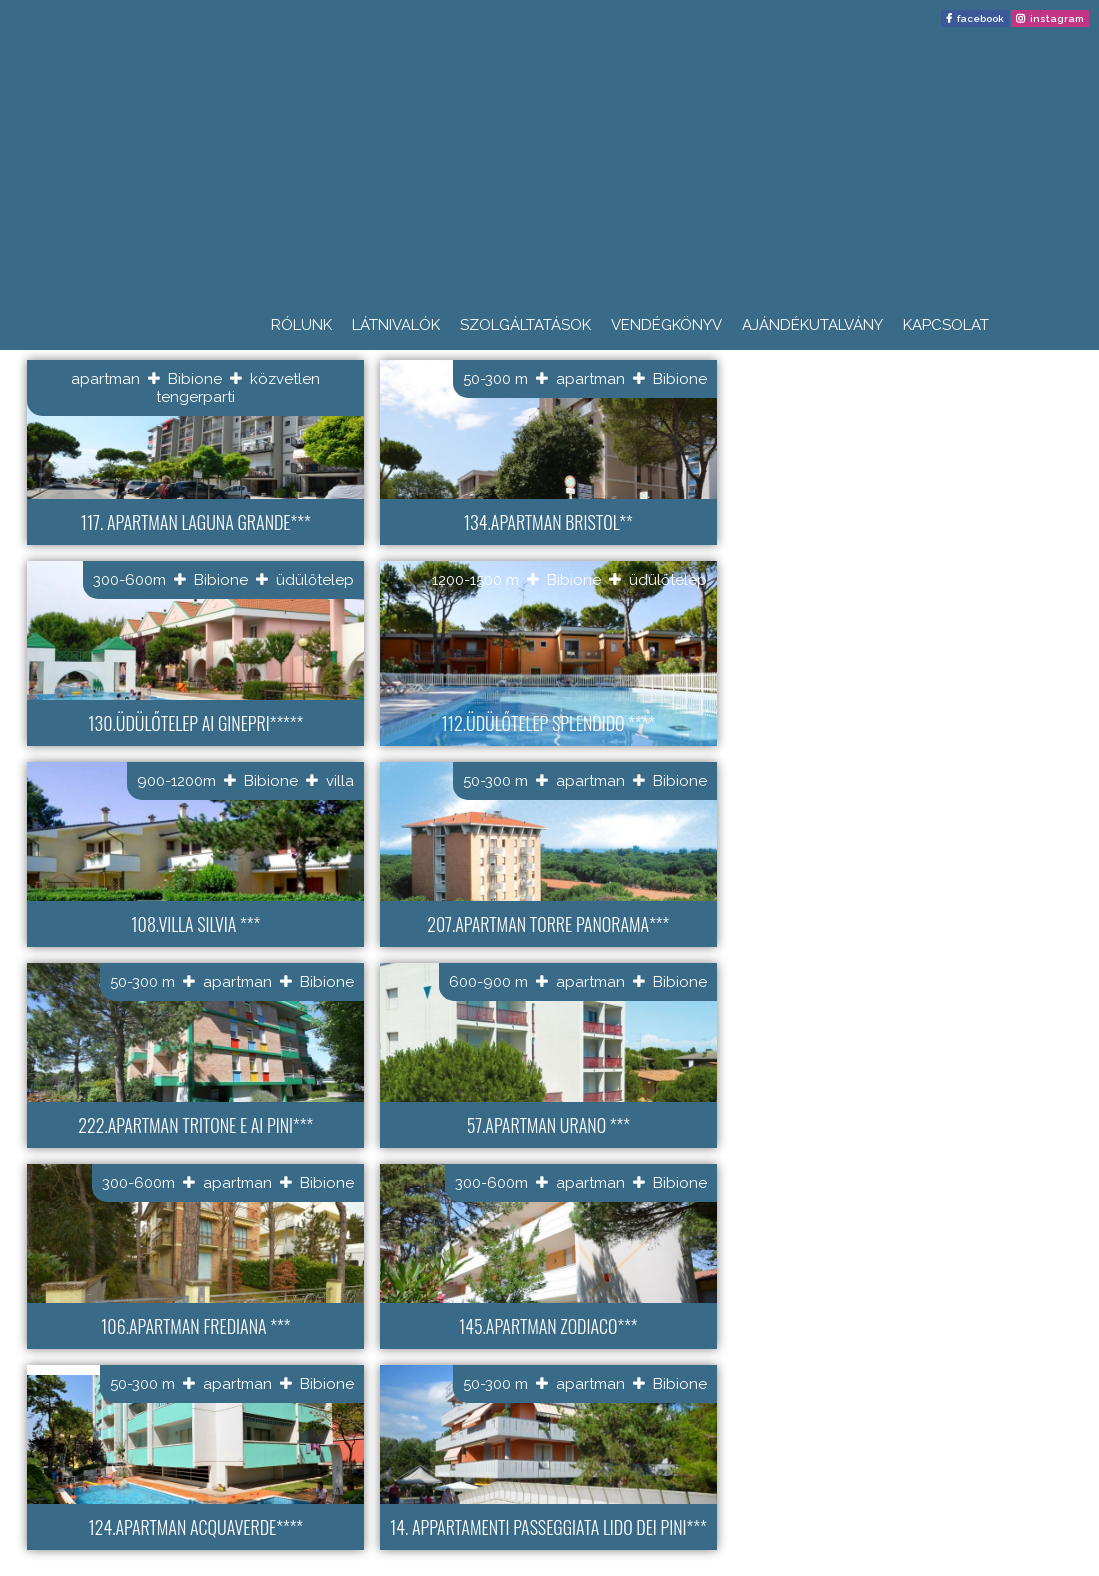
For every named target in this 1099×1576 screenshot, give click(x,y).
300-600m (129, 580)
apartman (105, 379)
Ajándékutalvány (812, 325)
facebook (980, 18)
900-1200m (176, 781)
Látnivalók (396, 325)
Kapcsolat (946, 325)
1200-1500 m (475, 580)
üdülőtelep (315, 580)
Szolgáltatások (525, 325)
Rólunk (301, 325)
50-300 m (495, 379)
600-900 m (488, 982)
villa (340, 781)
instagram (1057, 18)
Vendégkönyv (666, 325)
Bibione (195, 379)
